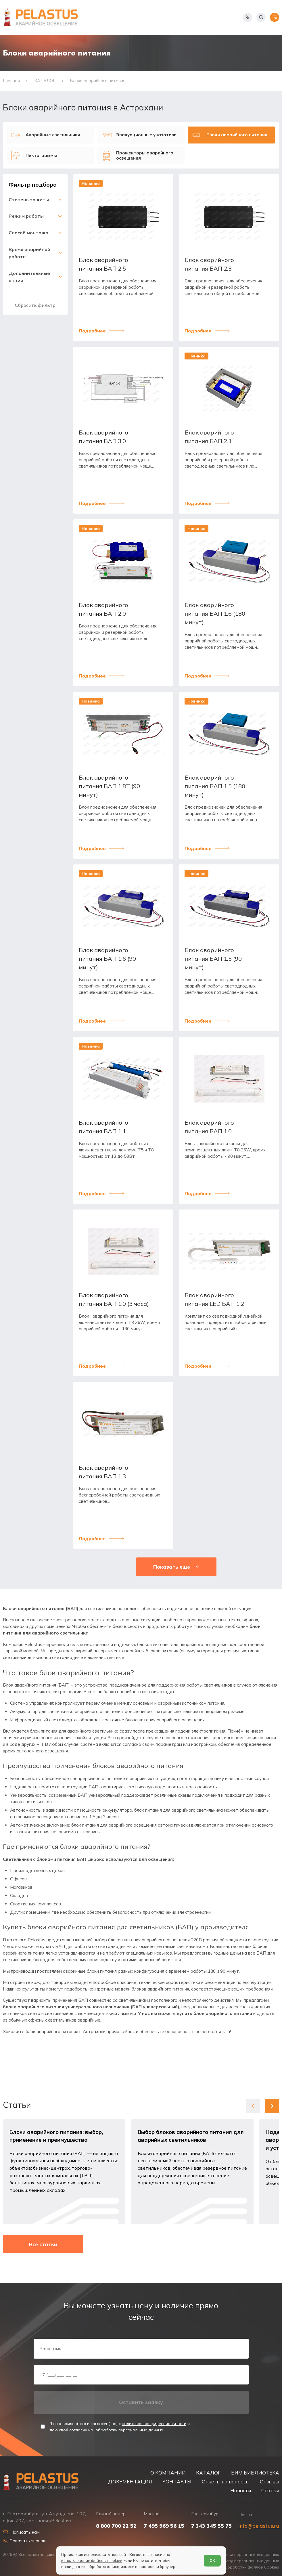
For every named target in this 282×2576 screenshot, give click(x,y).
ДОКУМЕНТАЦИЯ (130, 2482)
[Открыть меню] (274, 17)
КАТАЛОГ (208, 2473)
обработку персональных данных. (129, 2430)
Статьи (270, 2490)
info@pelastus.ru (258, 2526)
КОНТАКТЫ (176, 2482)
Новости (240, 2490)
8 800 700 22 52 (116, 2526)
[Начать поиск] (261, 17)
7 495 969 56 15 (164, 2526)
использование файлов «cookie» (91, 2560)
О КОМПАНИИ (168, 2473)
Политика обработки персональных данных (235, 2554)
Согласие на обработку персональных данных (232, 2560)
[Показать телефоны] (247, 17)
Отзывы (269, 2482)
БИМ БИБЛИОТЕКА (255, 2473)
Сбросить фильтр (35, 305)
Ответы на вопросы (226, 2482)
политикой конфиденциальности (154, 2423)
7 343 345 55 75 (211, 2526)
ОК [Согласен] (212, 2560)
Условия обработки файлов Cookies (243, 2567)
